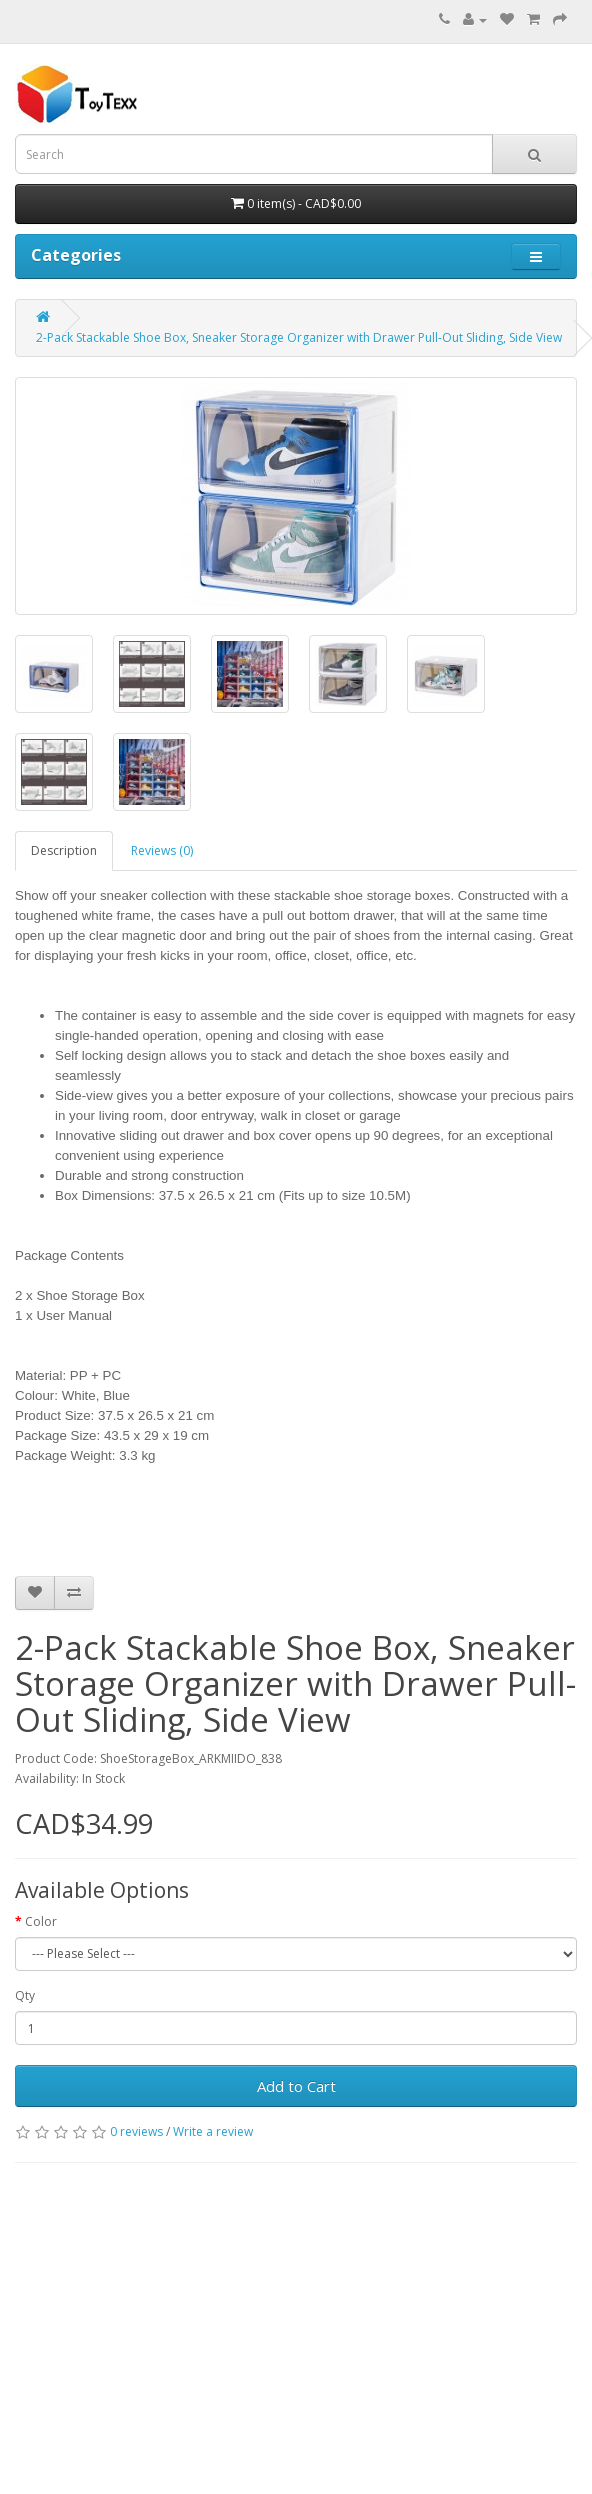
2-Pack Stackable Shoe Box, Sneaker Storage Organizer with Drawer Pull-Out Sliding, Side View (299, 337)
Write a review (213, 2131)
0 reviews (136, 2131)
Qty (25, 1995)
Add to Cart (296, 2086)
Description (64, 850)
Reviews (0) (162, 850)
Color (41, 1921)
